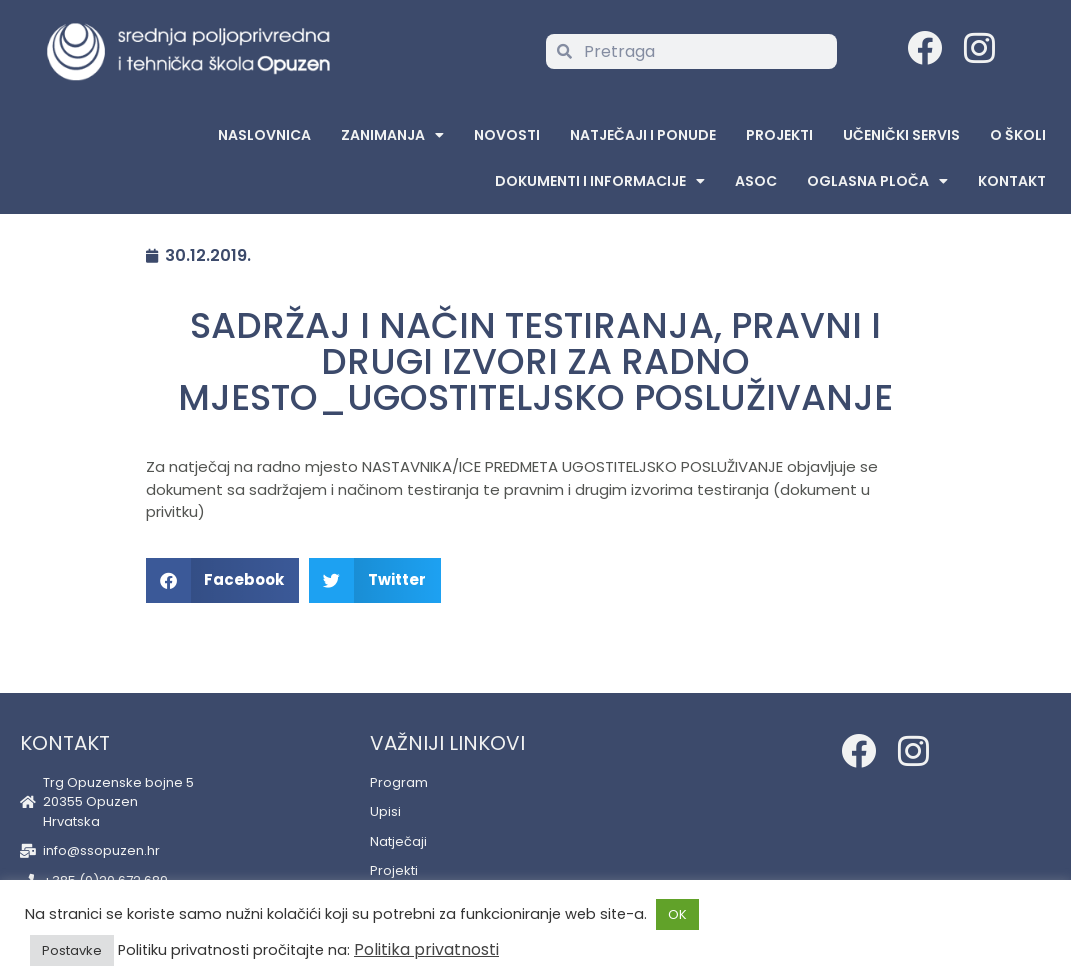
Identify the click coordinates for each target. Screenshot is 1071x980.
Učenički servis (901, 135)
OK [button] (677, 914)
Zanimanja (392, 135)
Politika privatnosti (426, 949)
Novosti (507, 135)
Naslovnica (264, 135)
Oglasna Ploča (877, 181)
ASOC (756, 181)
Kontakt (1012, 181)
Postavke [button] (72, 950)
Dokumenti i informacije (600, 181)
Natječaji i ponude (643, 135)
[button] (223, 580)
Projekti (779, 135)
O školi (1018, 135)
